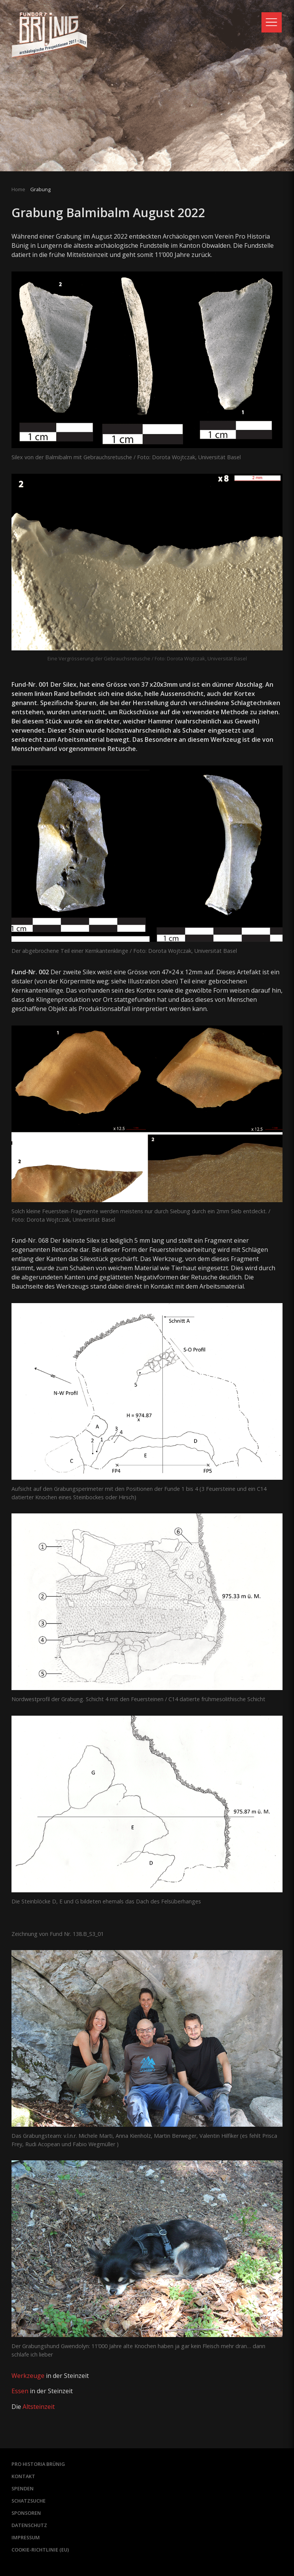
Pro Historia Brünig (38, 2463)
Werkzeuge (27, 2375)
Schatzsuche (29, 2499)
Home (18, 189)
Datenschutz (29, 2524)
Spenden (22, 2487)
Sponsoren (26, 2512)
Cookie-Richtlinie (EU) (40, 2548)
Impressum (26, 2536)
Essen (19, 2391)
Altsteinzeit (38, 2406)
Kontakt (23, 2475)
